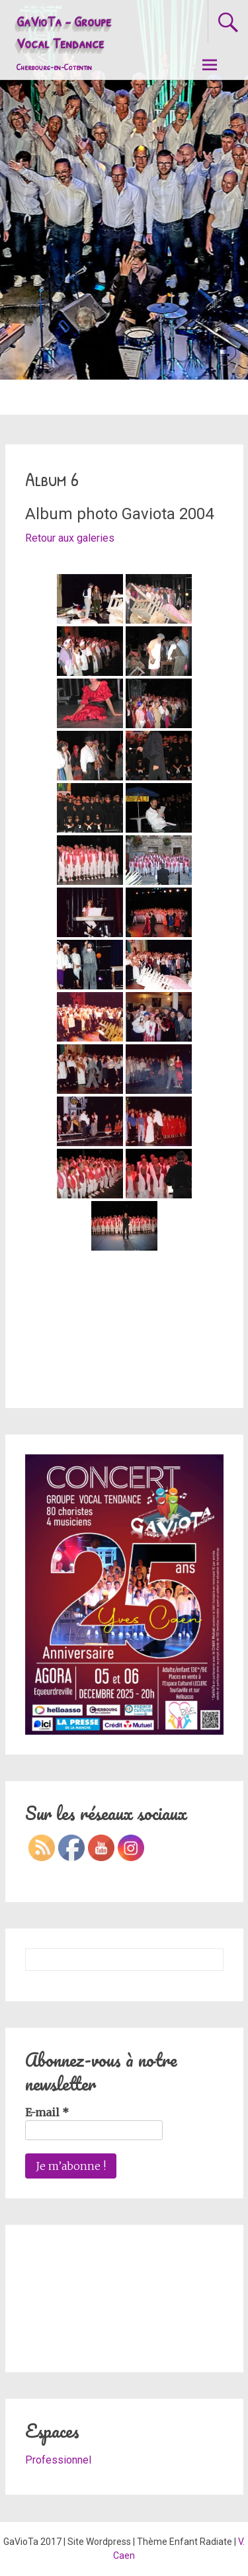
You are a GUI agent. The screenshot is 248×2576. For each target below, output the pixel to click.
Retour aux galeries (69, 538)
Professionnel (58, 2460)
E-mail (47, 2112)
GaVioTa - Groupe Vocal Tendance (64, 42)
